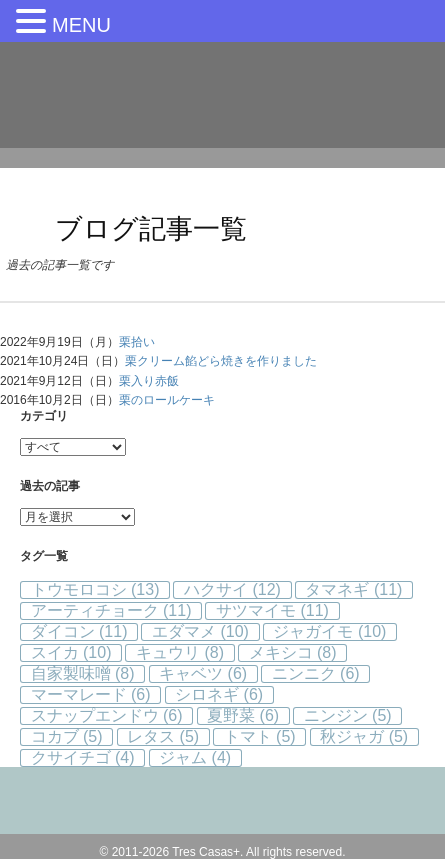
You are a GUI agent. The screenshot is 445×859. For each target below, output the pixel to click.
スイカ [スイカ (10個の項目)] (71, 652)
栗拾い (137, 342)
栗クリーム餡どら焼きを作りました (221, 361)
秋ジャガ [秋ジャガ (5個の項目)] (364, 736)
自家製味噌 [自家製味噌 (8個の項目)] (83, 673)
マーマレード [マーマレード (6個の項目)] (91, 694)
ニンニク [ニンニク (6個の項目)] (316, 673)
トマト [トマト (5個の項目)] (260, 736)
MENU (81, 25)
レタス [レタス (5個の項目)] (163, 736)
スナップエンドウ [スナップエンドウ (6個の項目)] (107, 715)
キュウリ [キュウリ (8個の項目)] (180, 652)
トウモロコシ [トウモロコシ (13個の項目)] (95, 589)
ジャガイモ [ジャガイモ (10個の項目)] (329, 631)
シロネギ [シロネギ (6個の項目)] (219, 694)
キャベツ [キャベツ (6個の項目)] (203, 673)
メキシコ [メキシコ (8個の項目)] (293, 652)
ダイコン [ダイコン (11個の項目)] (79, 631)
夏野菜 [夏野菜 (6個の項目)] (243, 715)
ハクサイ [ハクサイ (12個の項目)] (232, 589)
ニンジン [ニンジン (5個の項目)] (348, 715)
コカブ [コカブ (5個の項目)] (67, 736)
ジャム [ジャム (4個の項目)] (195, 757)
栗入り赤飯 (149, 381)
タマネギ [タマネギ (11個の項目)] (353, 589)
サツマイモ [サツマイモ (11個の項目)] (272, 610)
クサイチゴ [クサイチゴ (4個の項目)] (83, 757)
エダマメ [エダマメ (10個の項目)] (200, 631)
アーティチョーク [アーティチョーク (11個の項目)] (111, 610)
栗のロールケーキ (167, 400)
